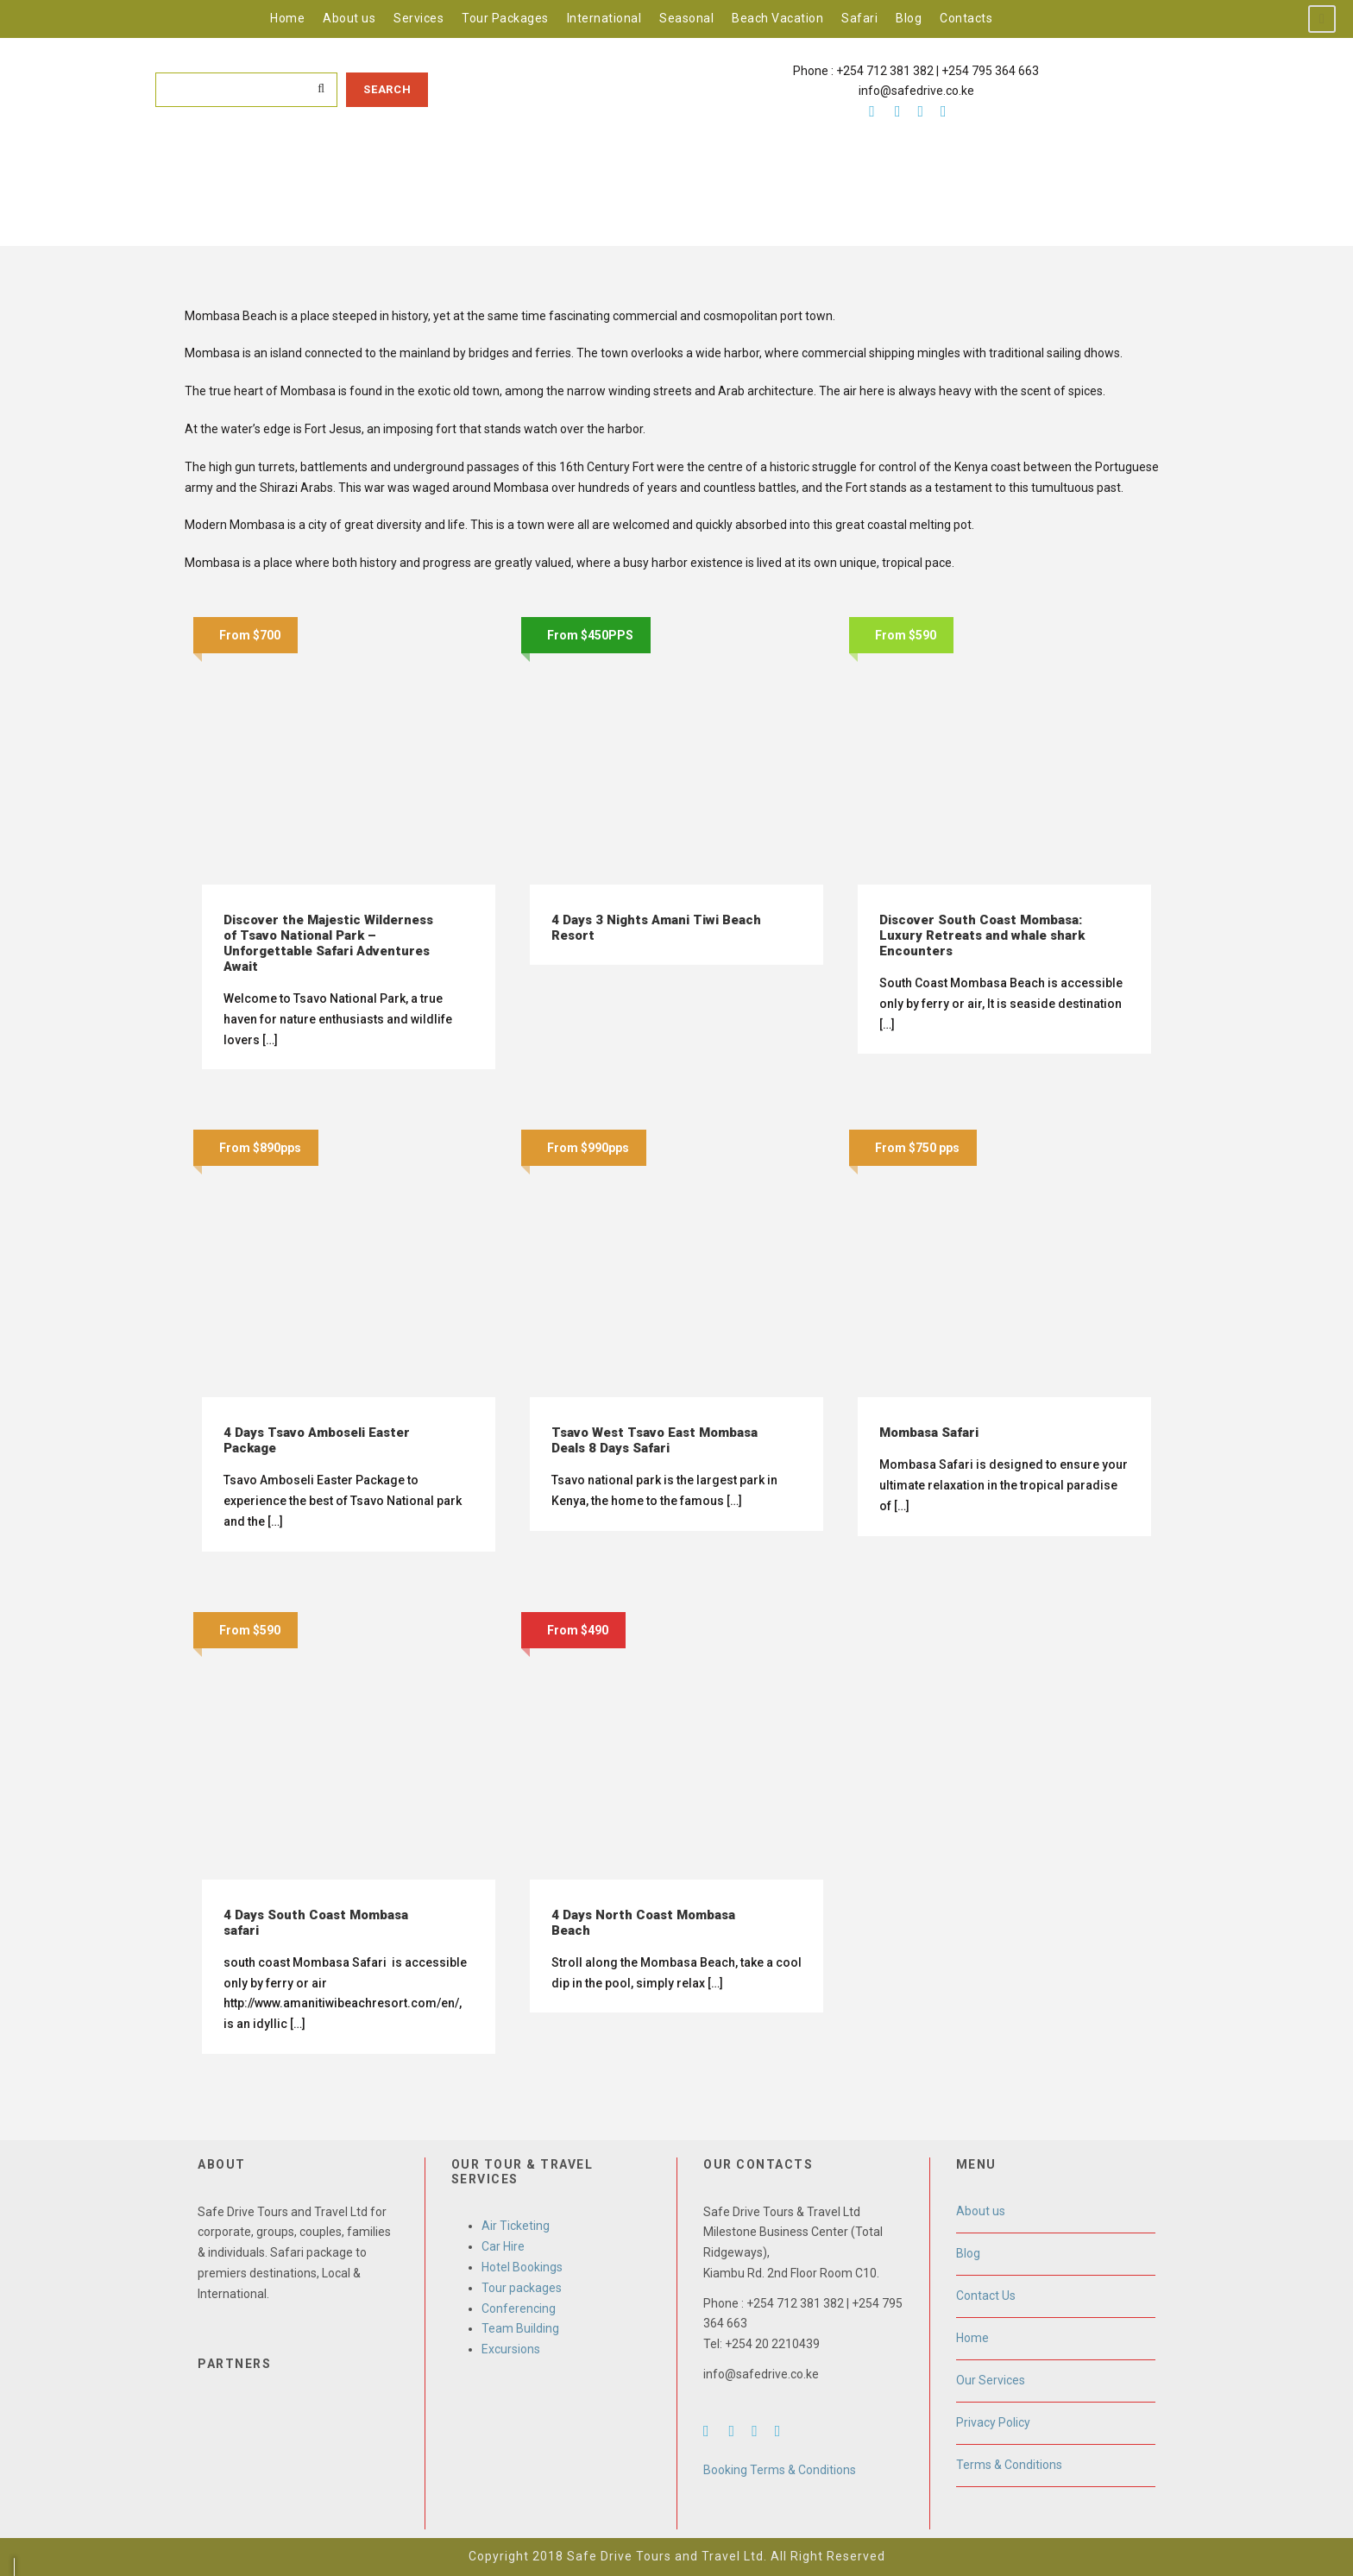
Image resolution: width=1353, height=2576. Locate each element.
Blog (909, 18)
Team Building (520, 2328)
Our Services (990, 2380)
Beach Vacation (777, 18)
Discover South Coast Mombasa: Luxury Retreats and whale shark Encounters (982, 935)
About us (349, 18)
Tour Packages (505, 18)
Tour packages (521, 2288)
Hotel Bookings (522, 2267)
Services (418, 18)
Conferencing (518, 2308)
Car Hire (503, 2246)
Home (287, 18)
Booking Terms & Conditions (779, 2470)
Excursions (510, 2349)
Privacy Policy (993, 2422)
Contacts (966, 18)
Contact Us (986, 2295)
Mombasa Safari (929, 1432)
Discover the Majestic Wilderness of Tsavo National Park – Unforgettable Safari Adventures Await (328, 943)
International (604, 18)
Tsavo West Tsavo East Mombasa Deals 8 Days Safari (654, 1440)
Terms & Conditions (1009, 2465)
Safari (859, 18)
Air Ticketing (515, 2226)
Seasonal (686, 18)
